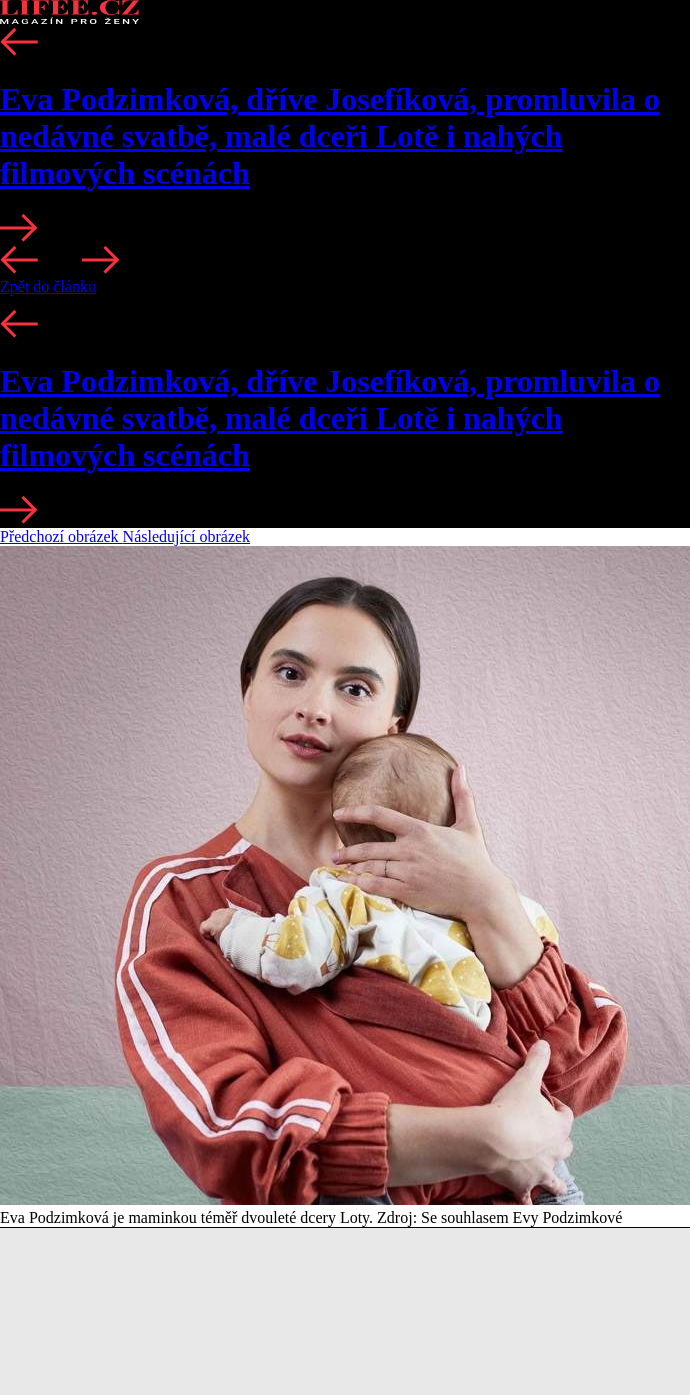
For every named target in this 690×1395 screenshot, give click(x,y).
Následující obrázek (187, 536)
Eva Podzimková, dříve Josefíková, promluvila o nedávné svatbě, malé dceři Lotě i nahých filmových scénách (330, 136)
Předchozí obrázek (61, 536)
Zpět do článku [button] (48, 286)
